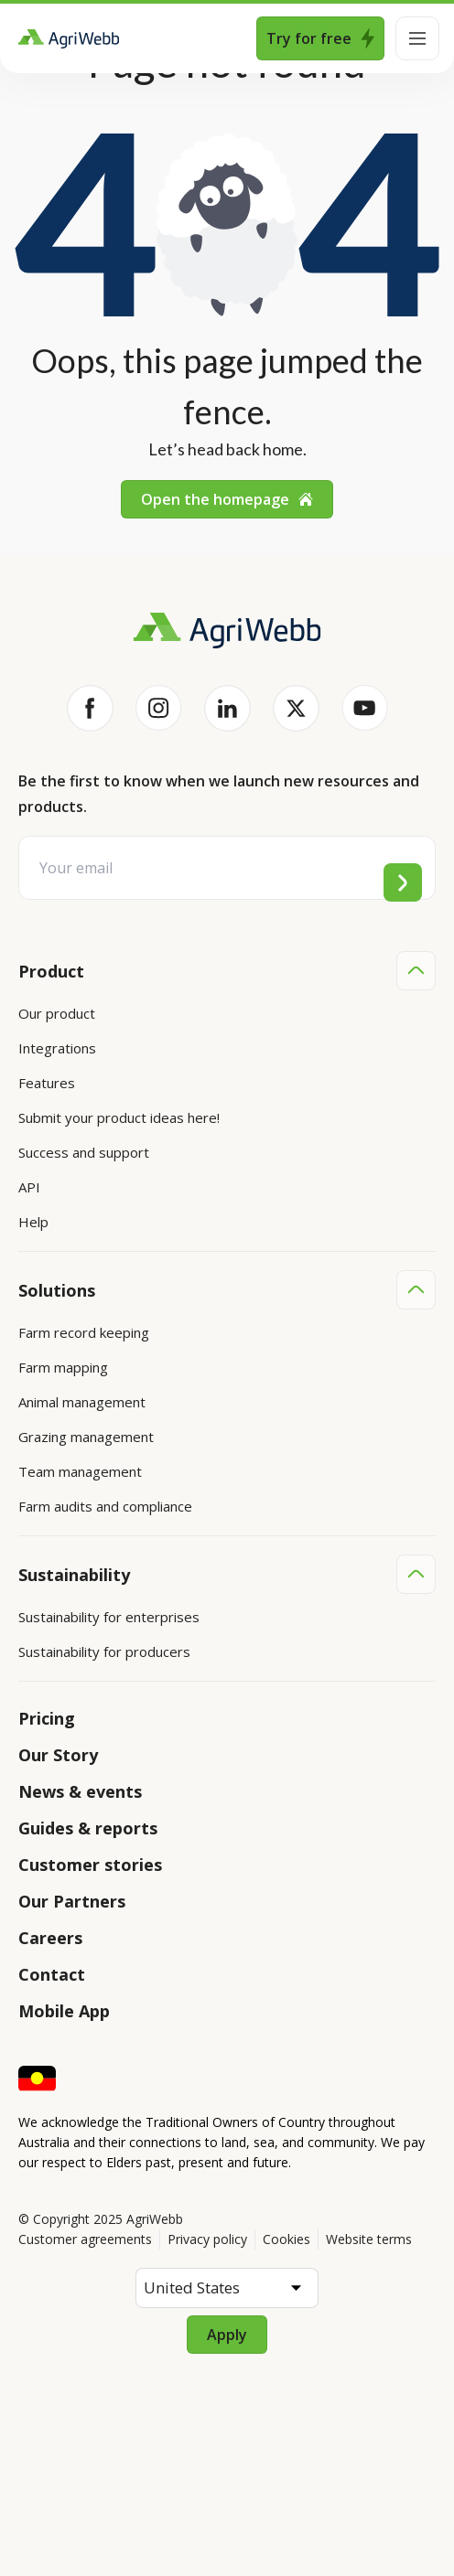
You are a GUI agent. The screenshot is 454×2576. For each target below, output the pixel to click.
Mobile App (64, 2011)
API (29, 1187)
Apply (227, 2335)
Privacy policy (207, 2239)
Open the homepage (227, 499)
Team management (80, 1471)
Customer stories (90, 1865)
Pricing (46, 1718)
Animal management (82, 1402)
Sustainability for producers (104, 1651)
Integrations (57, 1048)
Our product (56, 1013)
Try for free (320, 38)
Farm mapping (63, 1367)
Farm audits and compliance (105, 1506)
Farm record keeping (83, 1332)
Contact (51, 1974)
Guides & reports (87, 1828)
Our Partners (71, 1901)
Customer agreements (85, 2239)
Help (33, 1222)
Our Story (58, 1755)
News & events (80, 1791)
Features (46, 1083)
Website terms (369, 2239)
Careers (50, 1938)
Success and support (83, 1152)
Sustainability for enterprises (109, 1617)
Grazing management (86, 1436)
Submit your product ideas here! (119, 1117)
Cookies (286, 2239)
